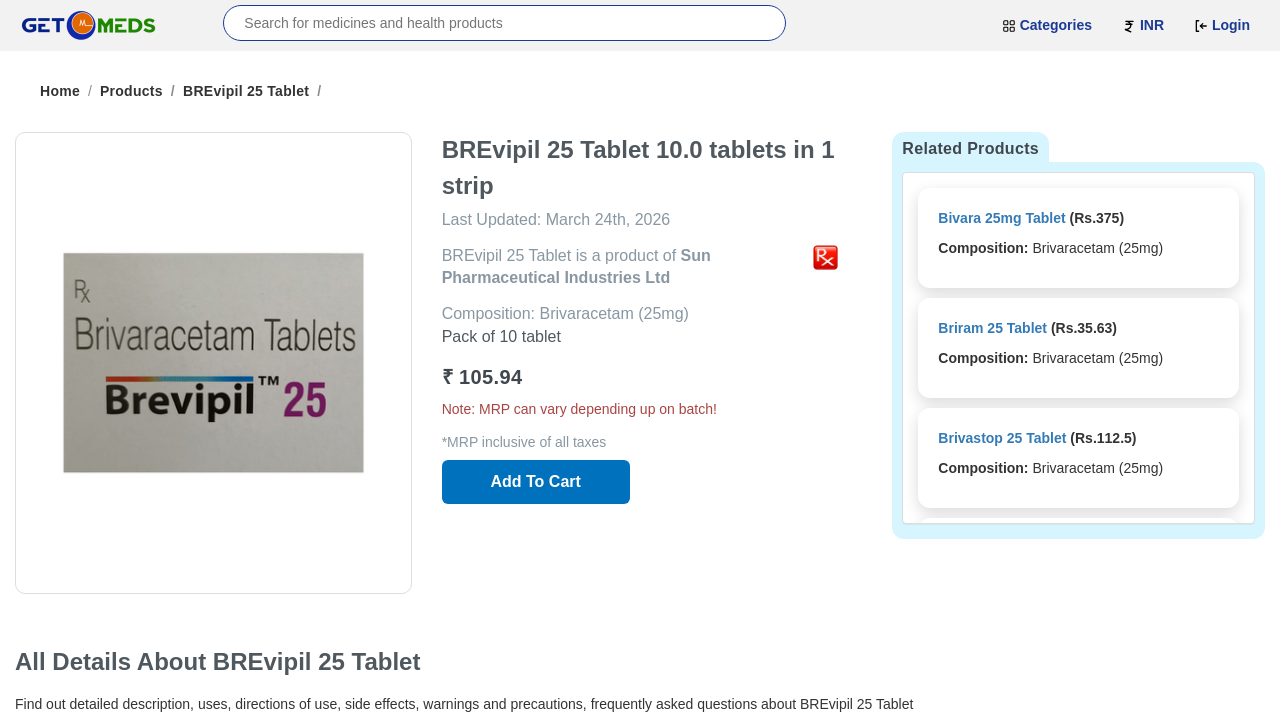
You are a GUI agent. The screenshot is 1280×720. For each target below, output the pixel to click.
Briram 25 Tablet (992, 328)
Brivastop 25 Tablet (1002, 438)
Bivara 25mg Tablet (1001, 218)
